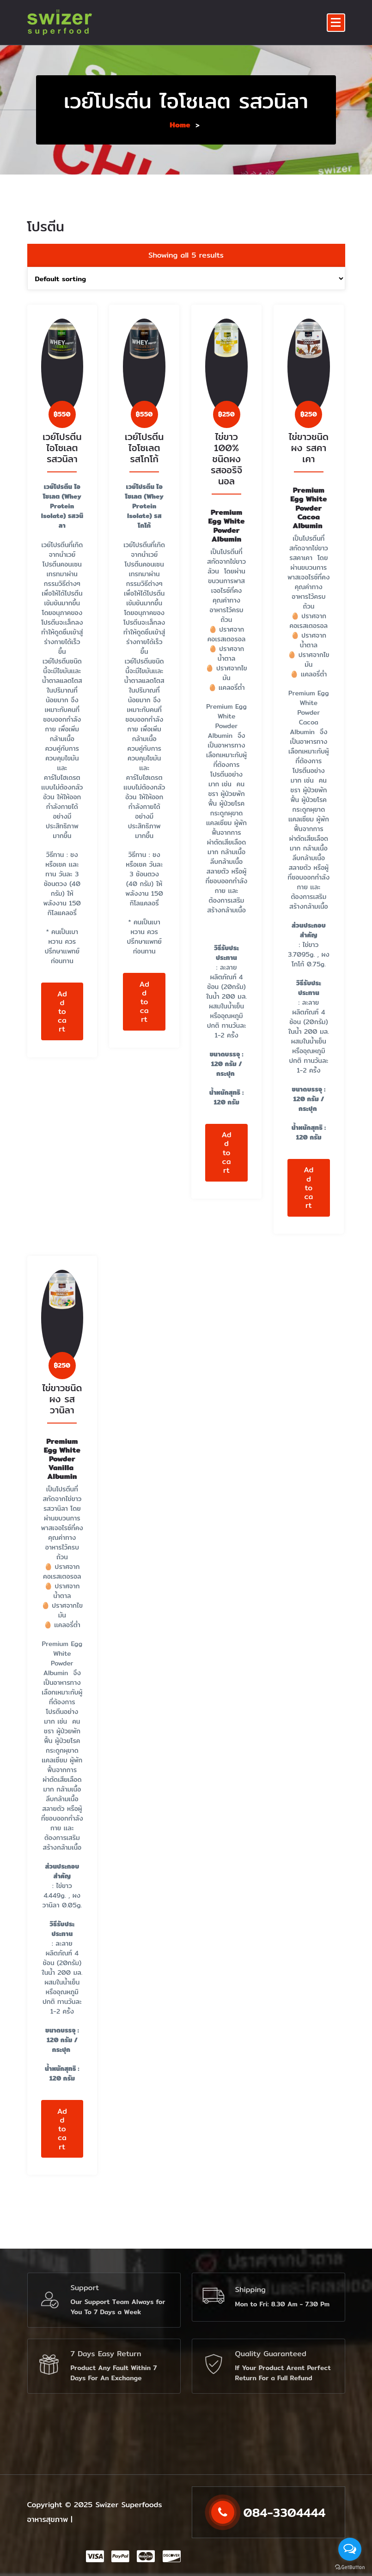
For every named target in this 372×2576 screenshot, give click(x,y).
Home (180, 125)
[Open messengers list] (349, 2549)
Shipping (250, 2289)
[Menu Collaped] (336, 22)
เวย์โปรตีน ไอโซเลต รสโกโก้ (144, 474)
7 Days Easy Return (106, 2353)
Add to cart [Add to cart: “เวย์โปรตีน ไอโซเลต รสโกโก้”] (144, 1028)
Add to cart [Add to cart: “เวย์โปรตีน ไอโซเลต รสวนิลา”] (62, 1038)
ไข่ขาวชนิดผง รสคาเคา (309, 474)
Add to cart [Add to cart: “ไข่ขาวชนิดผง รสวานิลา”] (62, 2155)
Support (85, 2287)
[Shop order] (186, 305)
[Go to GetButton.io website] (350, 2567)
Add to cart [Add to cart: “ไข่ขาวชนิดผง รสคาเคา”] (308, 1214)
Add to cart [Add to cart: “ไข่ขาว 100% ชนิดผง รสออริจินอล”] (226, 1179)
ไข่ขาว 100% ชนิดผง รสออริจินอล (226, 485)
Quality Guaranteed (270, 2353)
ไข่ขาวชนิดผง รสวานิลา (62, 1425)
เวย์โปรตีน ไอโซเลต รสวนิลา (62, 474)
